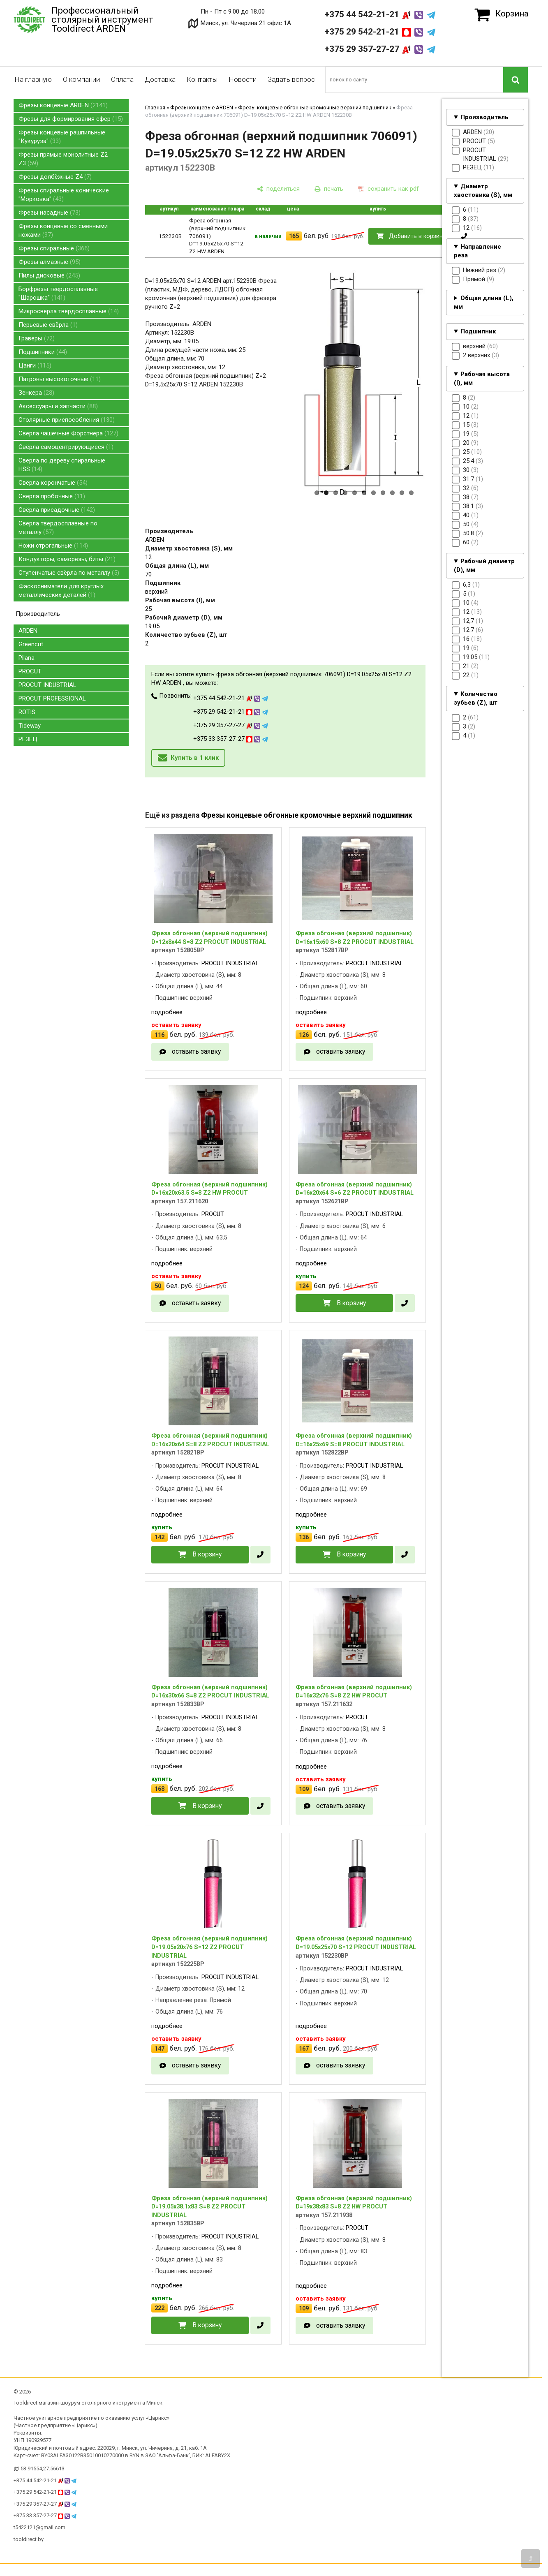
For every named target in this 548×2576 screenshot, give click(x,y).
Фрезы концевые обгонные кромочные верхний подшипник (314, 107)
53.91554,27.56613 (43, 2468)
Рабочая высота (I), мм (482, 378)
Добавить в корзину (417, 236)
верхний (156, 591)
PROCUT (30, 671)
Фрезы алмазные (49, 262)
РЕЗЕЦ (27, 739)
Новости (243, 79)
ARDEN (27, 630)
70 (148, 574)
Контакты (202, 79)
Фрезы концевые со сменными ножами (63, 230)
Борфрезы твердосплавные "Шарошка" (58, 293)
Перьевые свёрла (48, 324)
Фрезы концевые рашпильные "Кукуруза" (61, 137)
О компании (81, 79)
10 (402, 492)
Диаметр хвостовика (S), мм (483, 191)
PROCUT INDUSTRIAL (47, 685)
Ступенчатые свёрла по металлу (68, 572)
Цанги (34, 365)
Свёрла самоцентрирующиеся (65, 447)
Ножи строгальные (53, 545)
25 (148, 609)
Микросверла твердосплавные (68, 311)
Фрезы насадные (49, 212)
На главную (33, 79)
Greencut (30, 644)
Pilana (26, 657)
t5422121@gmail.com (39, 2527)
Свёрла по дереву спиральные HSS (61, 465)
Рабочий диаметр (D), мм (484, 565)
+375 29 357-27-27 (380, 49)
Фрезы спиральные (54, 248)
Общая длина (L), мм (483, 302)
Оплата (122, 79)
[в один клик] (464, 236)
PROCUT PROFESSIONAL (52, 698)
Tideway (29, 725)
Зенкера (36, 392)
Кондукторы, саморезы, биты (67, 559)
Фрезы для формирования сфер (70, 119)
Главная (155, 107)
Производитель (484, 117)
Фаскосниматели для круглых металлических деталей (61, 591)
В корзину (351, 1303)
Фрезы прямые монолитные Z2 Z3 (63, 159)
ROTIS (26, 712)
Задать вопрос (291, 79)
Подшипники (42, 352)
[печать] (329, 189)
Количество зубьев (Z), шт (475, 698)
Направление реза (477, 251)
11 (411, 492)
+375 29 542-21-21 (380, 32)
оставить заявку (196, 1051)
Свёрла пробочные (51, 496)
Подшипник (478, 331)
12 (148, 557)
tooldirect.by (29, 2539)
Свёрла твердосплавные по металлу (57, 528)
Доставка (160, 79)
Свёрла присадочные (56, 509)
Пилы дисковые (49, 275)
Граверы (36, 338)
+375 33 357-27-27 (230, 738)
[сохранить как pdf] (388, 189)
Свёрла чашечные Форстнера (68, 433)
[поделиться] (278, 189)
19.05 (152, 626)
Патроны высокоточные (59, 379)
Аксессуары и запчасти (58, 406)
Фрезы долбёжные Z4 (55, 176)
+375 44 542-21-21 (380, 14)
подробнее (167, 1012)
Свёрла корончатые (53, 482)
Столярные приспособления (66, 419)
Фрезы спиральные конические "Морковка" (63, 195)
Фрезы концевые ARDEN (63, 105)
